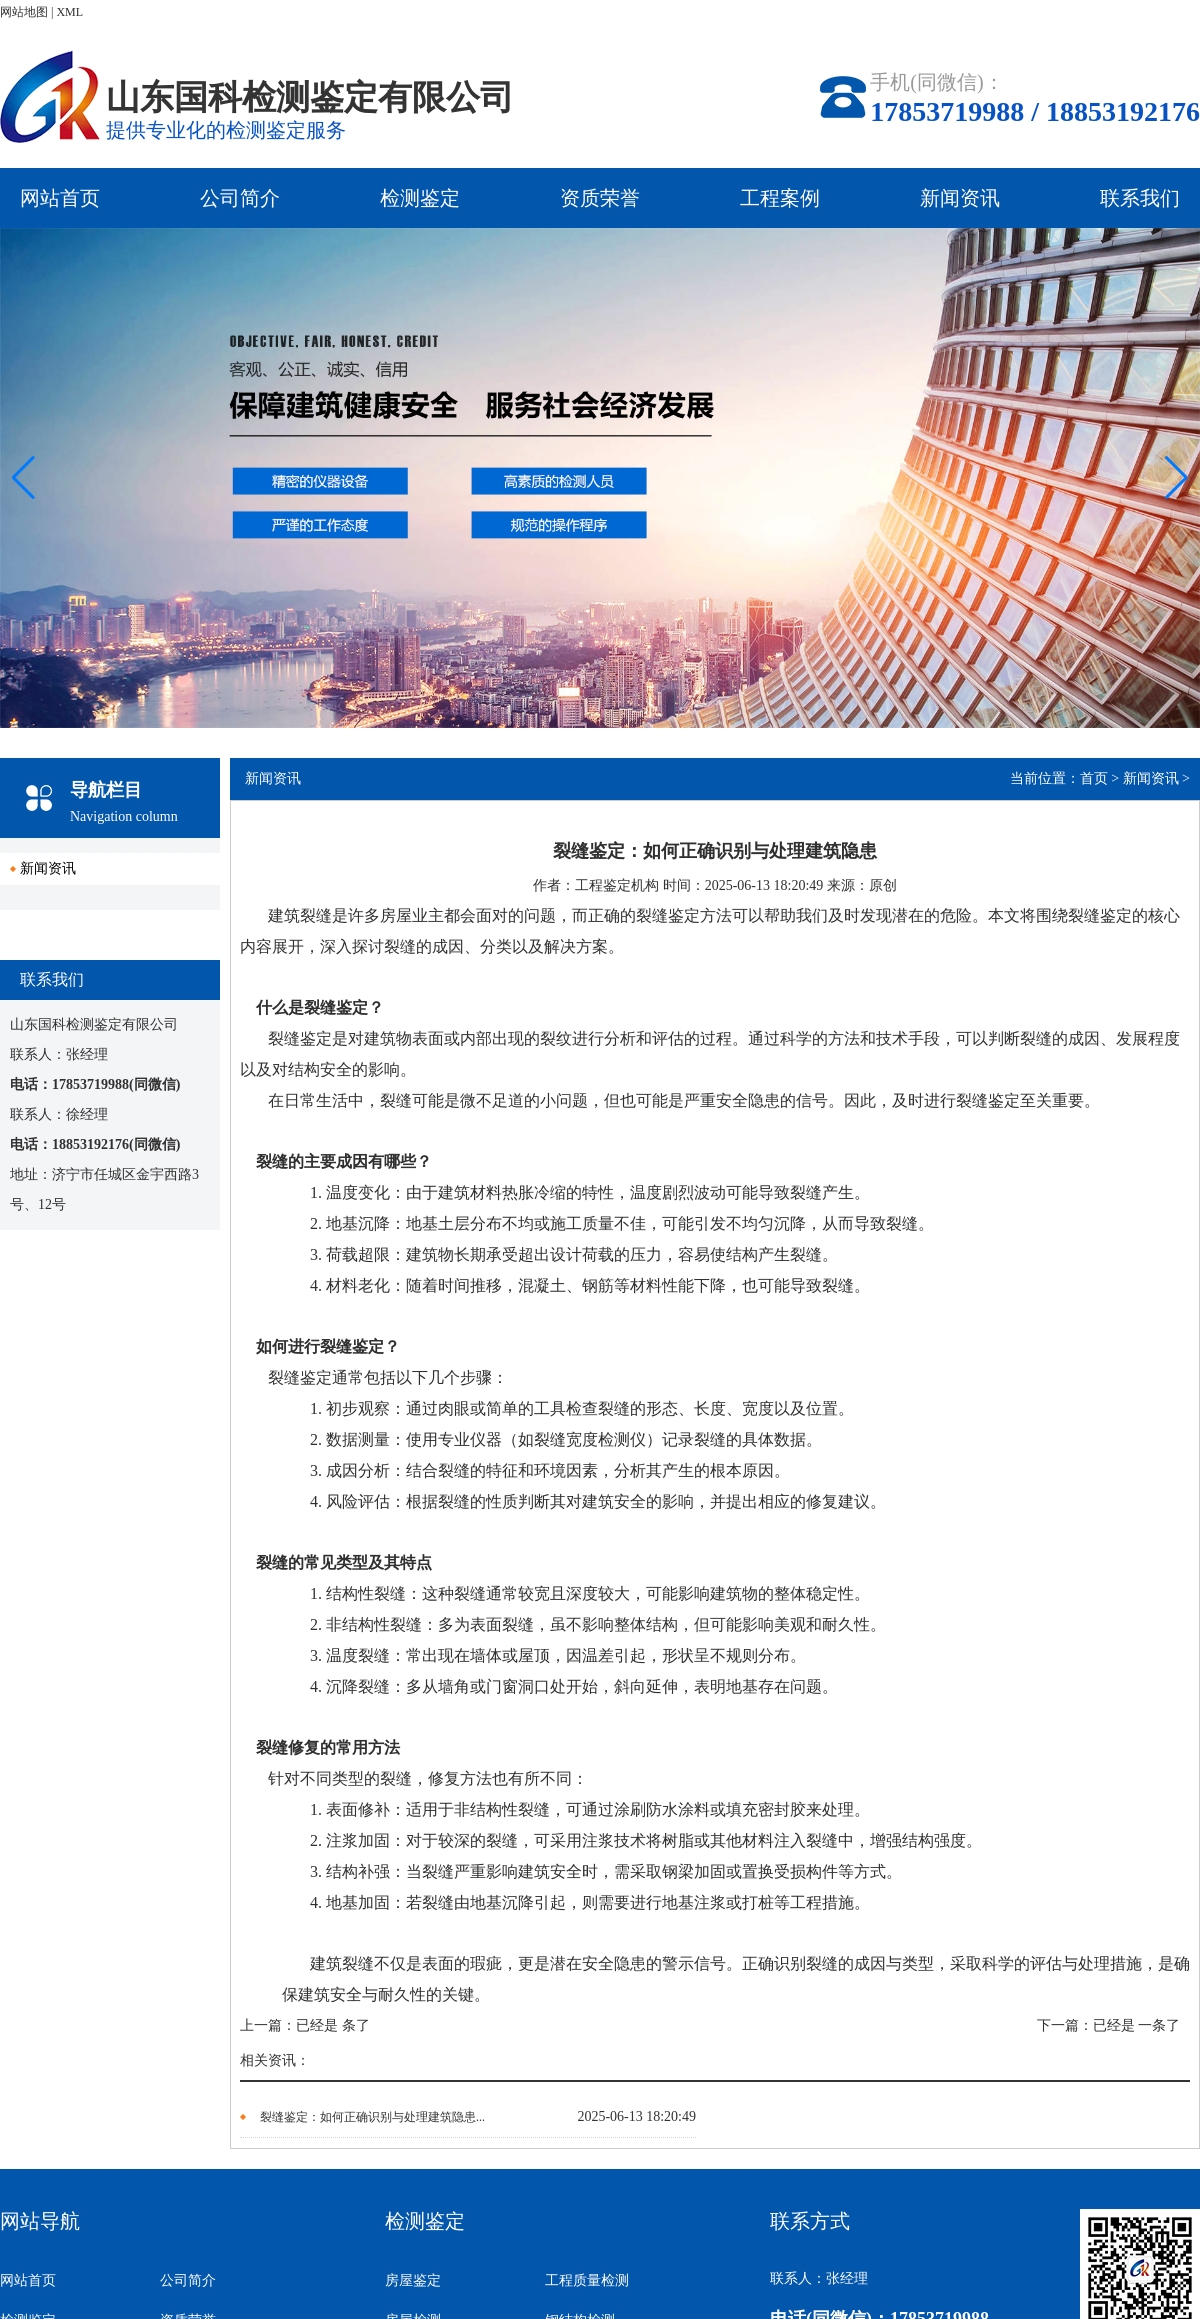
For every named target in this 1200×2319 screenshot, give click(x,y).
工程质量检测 (587, 2280)
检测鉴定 (420, 198)
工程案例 (780, 198)
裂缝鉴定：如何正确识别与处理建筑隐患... (372, 2117)
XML (69, 12)
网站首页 (60, 198)
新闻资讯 (960, 198)
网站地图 (24, 12)
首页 (1094, 778)
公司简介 (240, 198)
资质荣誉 (600, 198)
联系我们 (1140, 198)
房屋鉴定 (413, 2280)
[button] (1176, 478)
